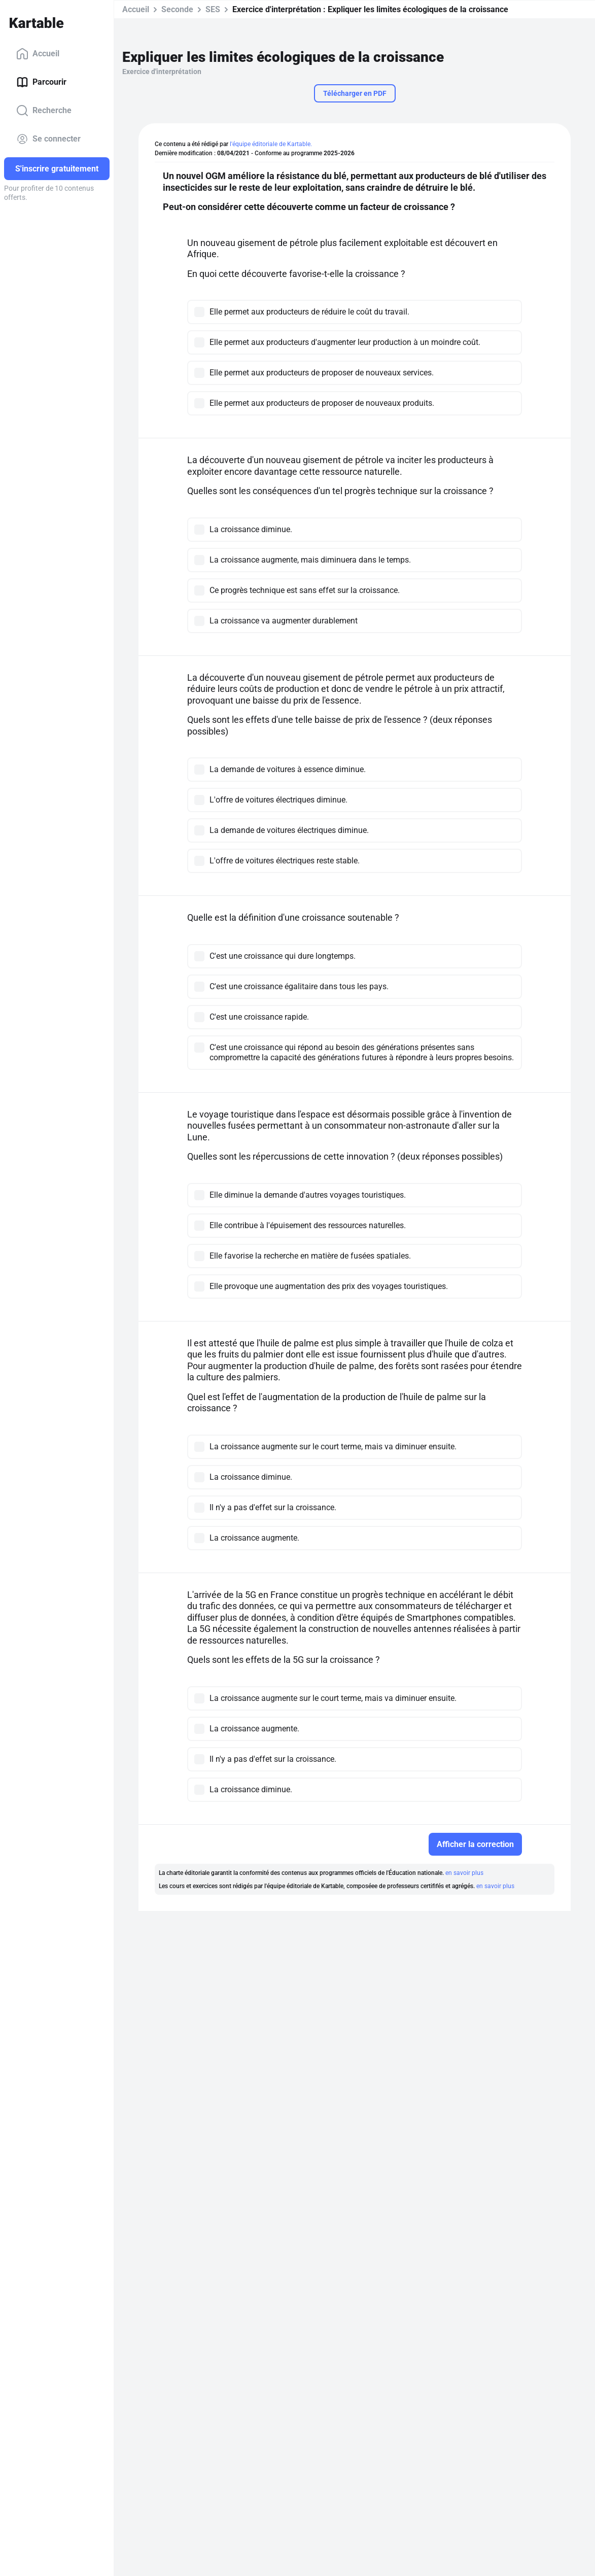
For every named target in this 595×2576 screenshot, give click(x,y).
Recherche (44, 111)
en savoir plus (464, 1872)
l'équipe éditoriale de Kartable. (271, 144)
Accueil (37, 54)
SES (212, 9)
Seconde (177, 9)
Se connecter (48, 139)
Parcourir (41, 82)
